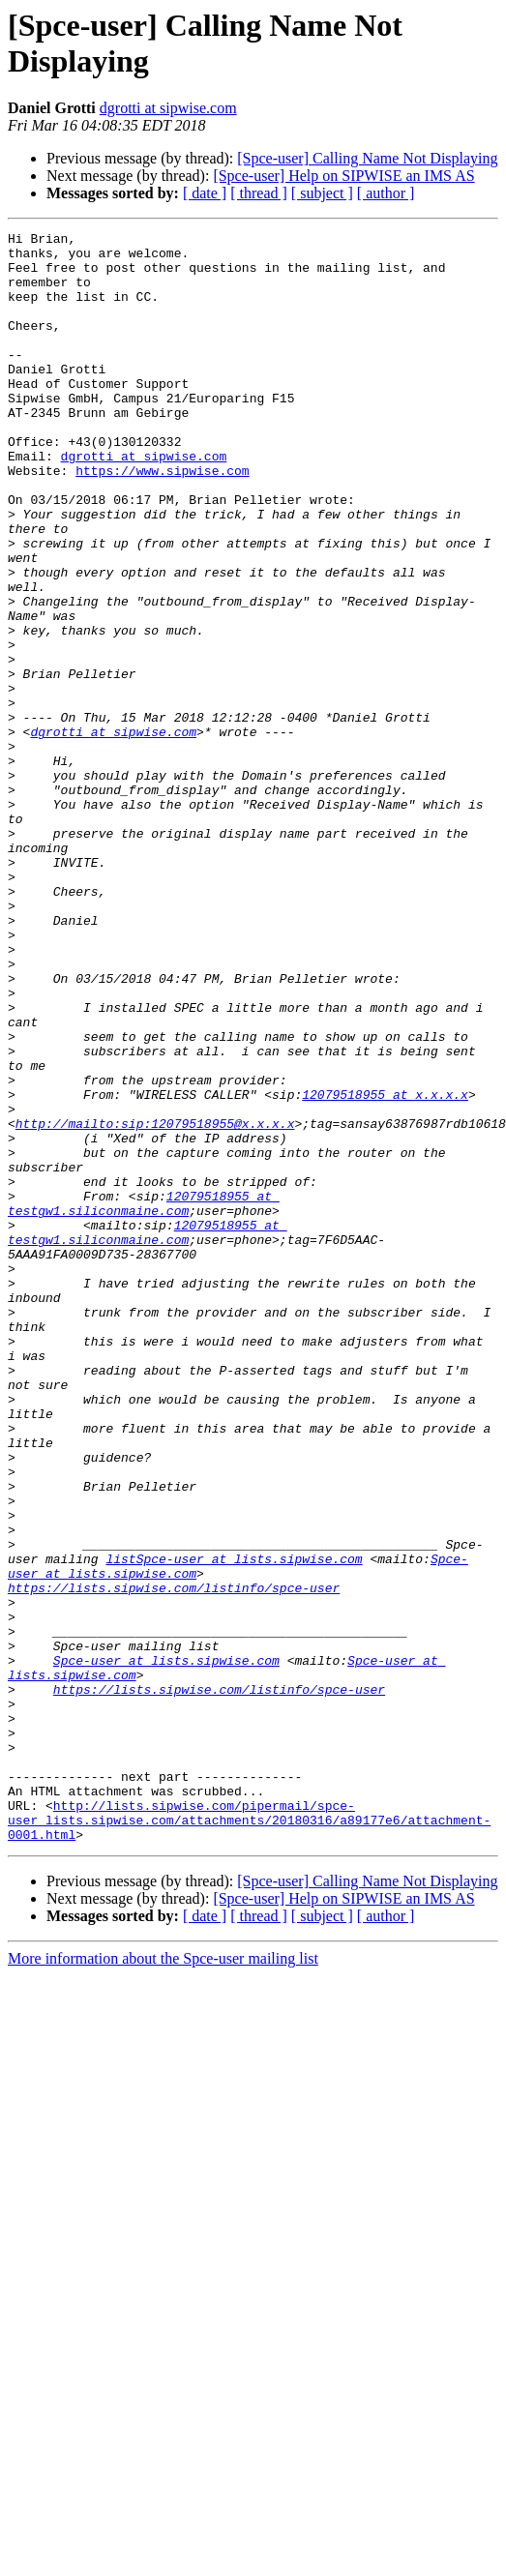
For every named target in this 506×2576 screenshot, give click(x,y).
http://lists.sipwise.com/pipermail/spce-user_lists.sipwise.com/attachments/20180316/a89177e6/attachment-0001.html (249, 2121)
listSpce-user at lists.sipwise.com (233, 1808)
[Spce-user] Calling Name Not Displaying (367, 158)
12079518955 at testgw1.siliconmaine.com (144, 1381)
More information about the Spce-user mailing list (163, 2263)
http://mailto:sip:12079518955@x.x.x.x (155, 1285)
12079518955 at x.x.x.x (385, 1250)
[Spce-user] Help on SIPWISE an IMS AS (343, 175)
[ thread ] (258, 193)
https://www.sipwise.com (162, 519)
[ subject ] (322, 193)
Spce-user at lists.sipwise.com (166, 1930)
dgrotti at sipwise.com (168, 108)
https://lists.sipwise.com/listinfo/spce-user (219, 1964)
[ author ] (386, 193)
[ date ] (204, 193)
